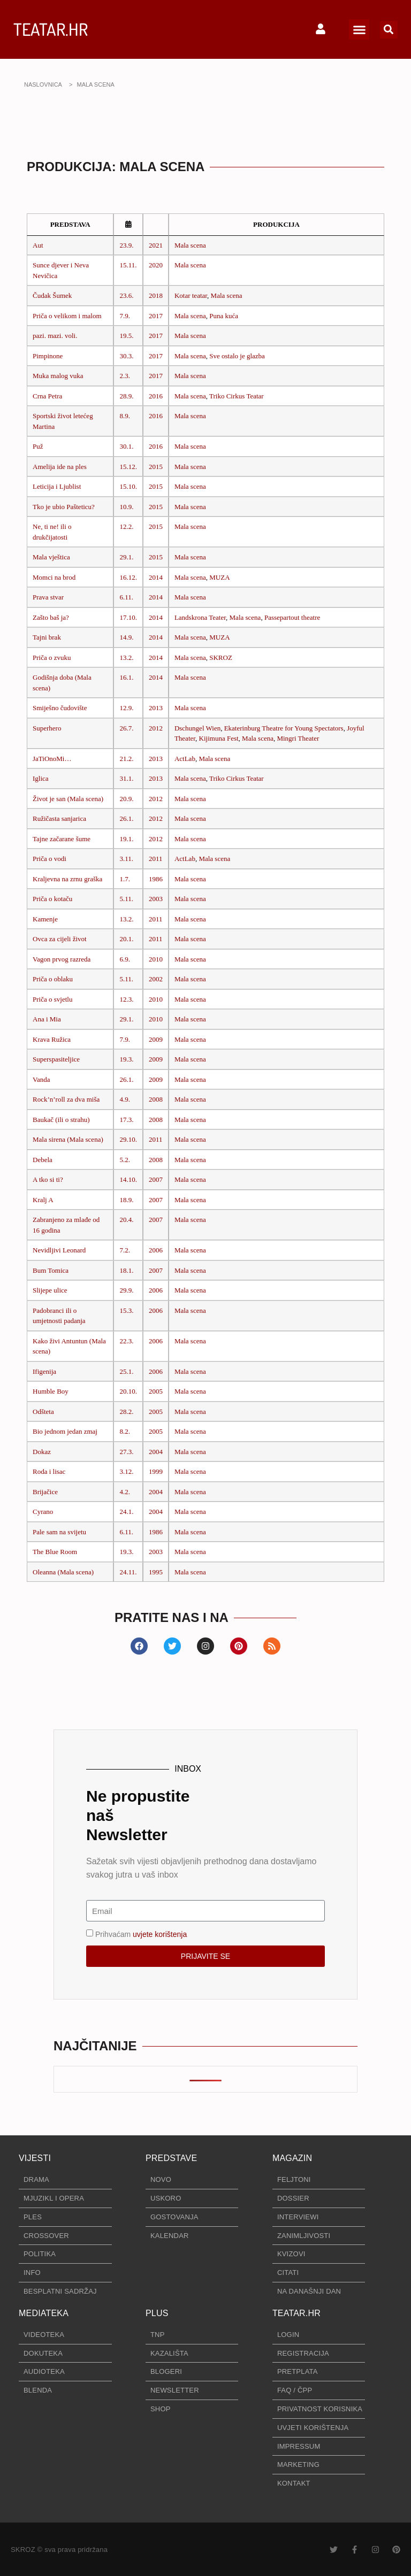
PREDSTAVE (171, 2158)
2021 (156, 245)
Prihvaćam (141, 1934)
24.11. (127, 1572)
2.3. (124, 376)
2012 (156, 728)
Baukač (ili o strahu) (61, 1120)
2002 (156, 979)
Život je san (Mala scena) (68, 799)
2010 (156, 959)
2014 (156, 577)
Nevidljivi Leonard (59, 1250)
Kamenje (45, 919)
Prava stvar (48, 597)
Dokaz (42, 1452)
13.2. (126, 657)
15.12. (128, 467)
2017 (156, 316)
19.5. (126, 336)
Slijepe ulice (50, 1290)
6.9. (124, 959)
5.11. (126, 899)
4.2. (124, 1492)
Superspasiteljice (56, 1059)
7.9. (124, 316)
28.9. (126, 396)
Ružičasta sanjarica (59, 818)
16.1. (126, 677)
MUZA (219, 577)
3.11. (126, 859)
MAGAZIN (292, 2158)
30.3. (126, 356)
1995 (156, 1572)
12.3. (126, 999)
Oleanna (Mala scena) (63, 1572)
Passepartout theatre (292, 617)
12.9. (126, 708)
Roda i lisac (49, 1471)
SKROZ (220, 657)
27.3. (126, 1452)
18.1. (126, 1270)
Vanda (41, 1079)
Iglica (41, 778)
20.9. (126, 799)
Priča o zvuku (52, 657)
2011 (156, 859)
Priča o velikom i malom (67, 316)
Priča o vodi (49, 859)
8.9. (124, 416)
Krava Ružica (52, 1039)
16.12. (128, 577)
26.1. (126, 818)
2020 (156, 265)
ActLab (184, 759)
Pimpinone (48, 356)
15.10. (128, 486)
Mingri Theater (298, 738)
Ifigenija (44, 1371)
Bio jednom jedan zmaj (65, 1431)
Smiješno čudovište (60, 708)
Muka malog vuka (58, 376)
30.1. (126, 446)
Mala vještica (51, 557)
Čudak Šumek (52, 295)
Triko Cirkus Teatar (236, 396)
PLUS (157, 2313)
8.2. (124, 1431)
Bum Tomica (50, 1270)
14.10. (128, 1179)
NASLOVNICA (43, 84)
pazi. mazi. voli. (55, 336)
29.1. (126, 557)
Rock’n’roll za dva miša (66, 1099)
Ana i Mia (47, 1019)
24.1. (126, 1512)
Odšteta (43, 1412)
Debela (42, 1160)
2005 (156, 1391)
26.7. (126, 728)
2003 (156, 899)
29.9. (126, 1290)
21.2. (126, 759)
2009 (156, 1039)
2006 (156, 1250)
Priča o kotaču (52, 899)
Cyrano (43, 1512)
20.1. (126, 939)
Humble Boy (50, 1391)
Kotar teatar (190, 295)
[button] (359, 29)
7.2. (124, 1250)
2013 (156, 708)
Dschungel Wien (197, 728)
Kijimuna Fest (219, 738)
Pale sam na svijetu (59, 1532)
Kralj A (43, 1200)
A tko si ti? (48, 1179)
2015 (156, 467)
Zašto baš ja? (51, 617)
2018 (156, 295)
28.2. (126, 1412)
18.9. (126, 1200)
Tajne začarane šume (61, 839)
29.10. (128, 1139)
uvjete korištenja (160, 1934)
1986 (156, 879)
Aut (38, 245)
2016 (156, 396)
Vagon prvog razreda (61, 959)
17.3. (126, 1120)
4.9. (124, 1099)
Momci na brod (54, 577)
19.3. (126, 1059)
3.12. (126, 1471)
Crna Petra (47, 396)
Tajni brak (47, 637)
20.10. (128, 1391)
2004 (156, 1452)
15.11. (127, 265)
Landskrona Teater (200, 617)
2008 (156, 1099)
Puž (38, 446)
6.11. (126, 597)
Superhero (47, 728)
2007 (156, 1179)
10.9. (126, 507)
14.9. (126, 637)
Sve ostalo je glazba (237, 356)
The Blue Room (55, 1552)
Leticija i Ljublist (57, 486)
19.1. (126, 839)
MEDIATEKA (43, 2313)
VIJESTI (35, 2158)
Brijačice (45, 1492)
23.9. (126, 245)
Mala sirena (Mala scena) (68, 1139)
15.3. (126, 1310)
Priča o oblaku (53, 979)
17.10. (128, 617)
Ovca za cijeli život (60, 939)
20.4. (126, 1220)
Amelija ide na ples (60, 467)
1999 (156, 1471)
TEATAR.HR (50, 29)
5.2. (124, 1160)
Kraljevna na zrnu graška (67, 879)
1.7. (124, 879)
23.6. (126, 295)
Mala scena (190, 245)
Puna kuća (223, 316)
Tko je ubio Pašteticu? (64, 507)
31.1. (126, 778)
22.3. (126, 1341)
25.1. (126, 1371)
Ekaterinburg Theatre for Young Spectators (284, 728)
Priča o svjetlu (52, 999)
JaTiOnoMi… (52, 759)
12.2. (126, 526)
